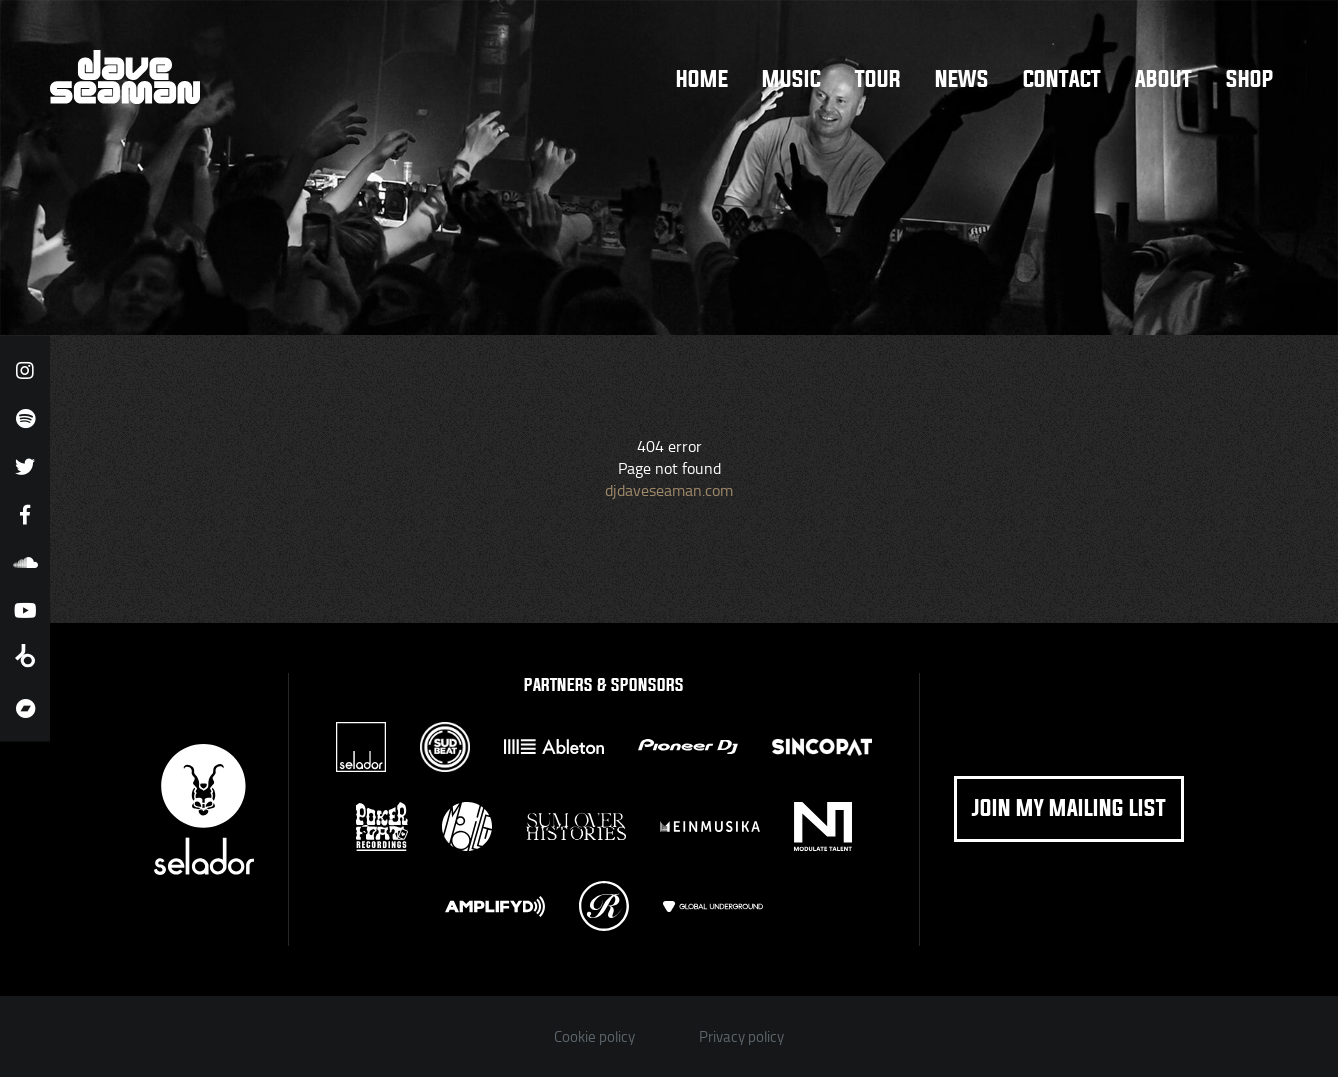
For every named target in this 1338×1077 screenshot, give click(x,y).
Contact (1062, 80)
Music (791, 80)
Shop (1249, 80)
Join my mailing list (1069, 809)
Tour (878, 80)
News (962, 80)
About (1163, 80)
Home (702, 80)
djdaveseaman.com (669, 490)
